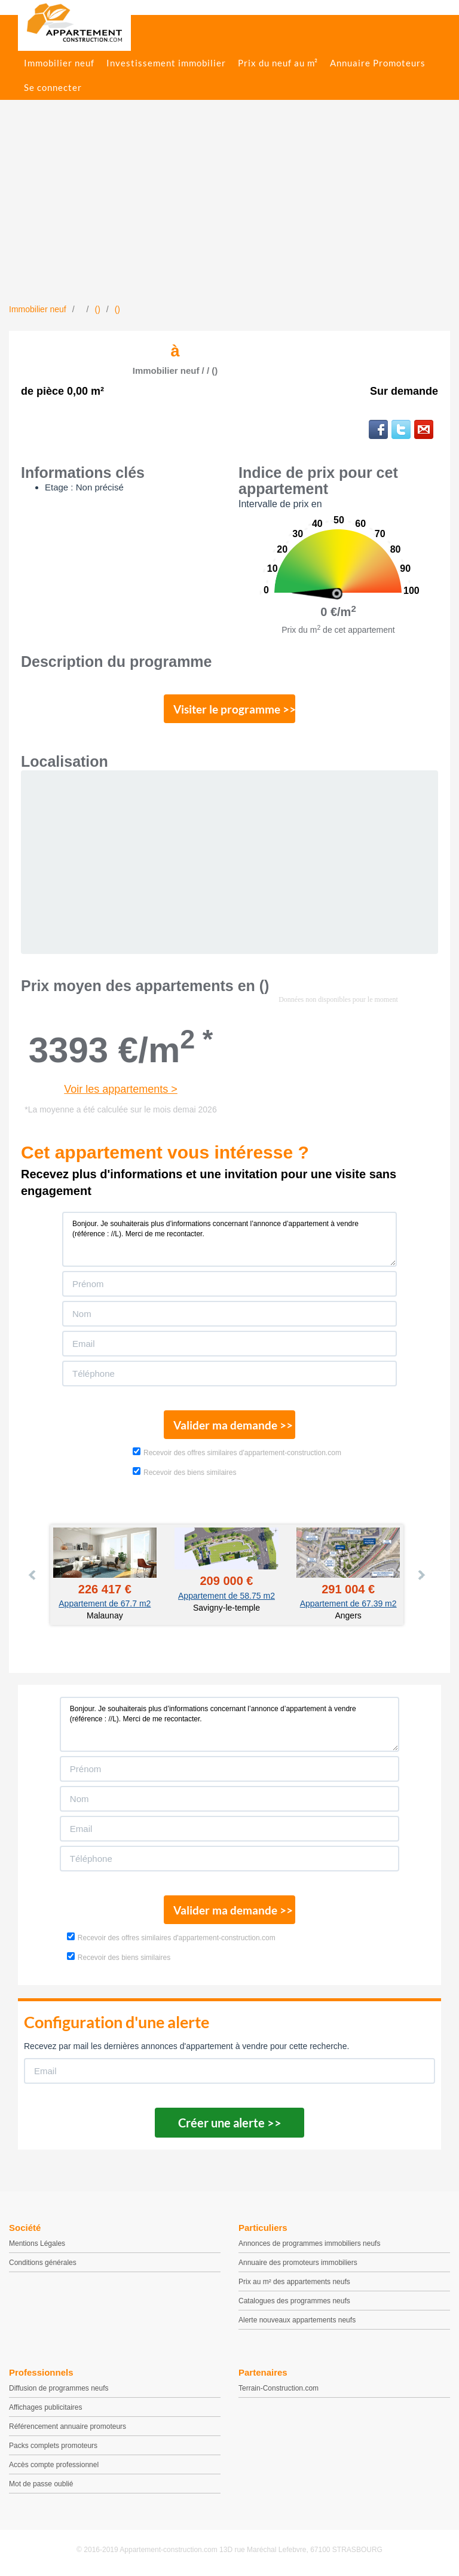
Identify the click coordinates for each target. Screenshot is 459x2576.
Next (420, 1574)
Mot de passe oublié (41, 2484)
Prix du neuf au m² (278, 62)
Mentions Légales (37, 2243)
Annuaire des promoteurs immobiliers (297, 2262)
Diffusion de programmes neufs (59, 2388)
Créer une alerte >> (229, 2122)
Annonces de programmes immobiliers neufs (309, 2243)
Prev (32, 1574)
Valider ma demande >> (233, 1425)
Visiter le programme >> (234, 709)
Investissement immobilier (166, 62)
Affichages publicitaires (45, 2407)
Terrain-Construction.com (278, 2388)
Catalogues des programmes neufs (294, 2301)
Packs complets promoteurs (53, 2445)
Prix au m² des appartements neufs (294, 2282)
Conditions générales (42, 2262)
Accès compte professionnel (54, 2465)
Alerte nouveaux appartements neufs (297, 2320)
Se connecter (53, 87)
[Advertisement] (229, 213)
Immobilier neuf (59, 62)
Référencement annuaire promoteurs (67, 2426)
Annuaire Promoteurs (378, 62)
